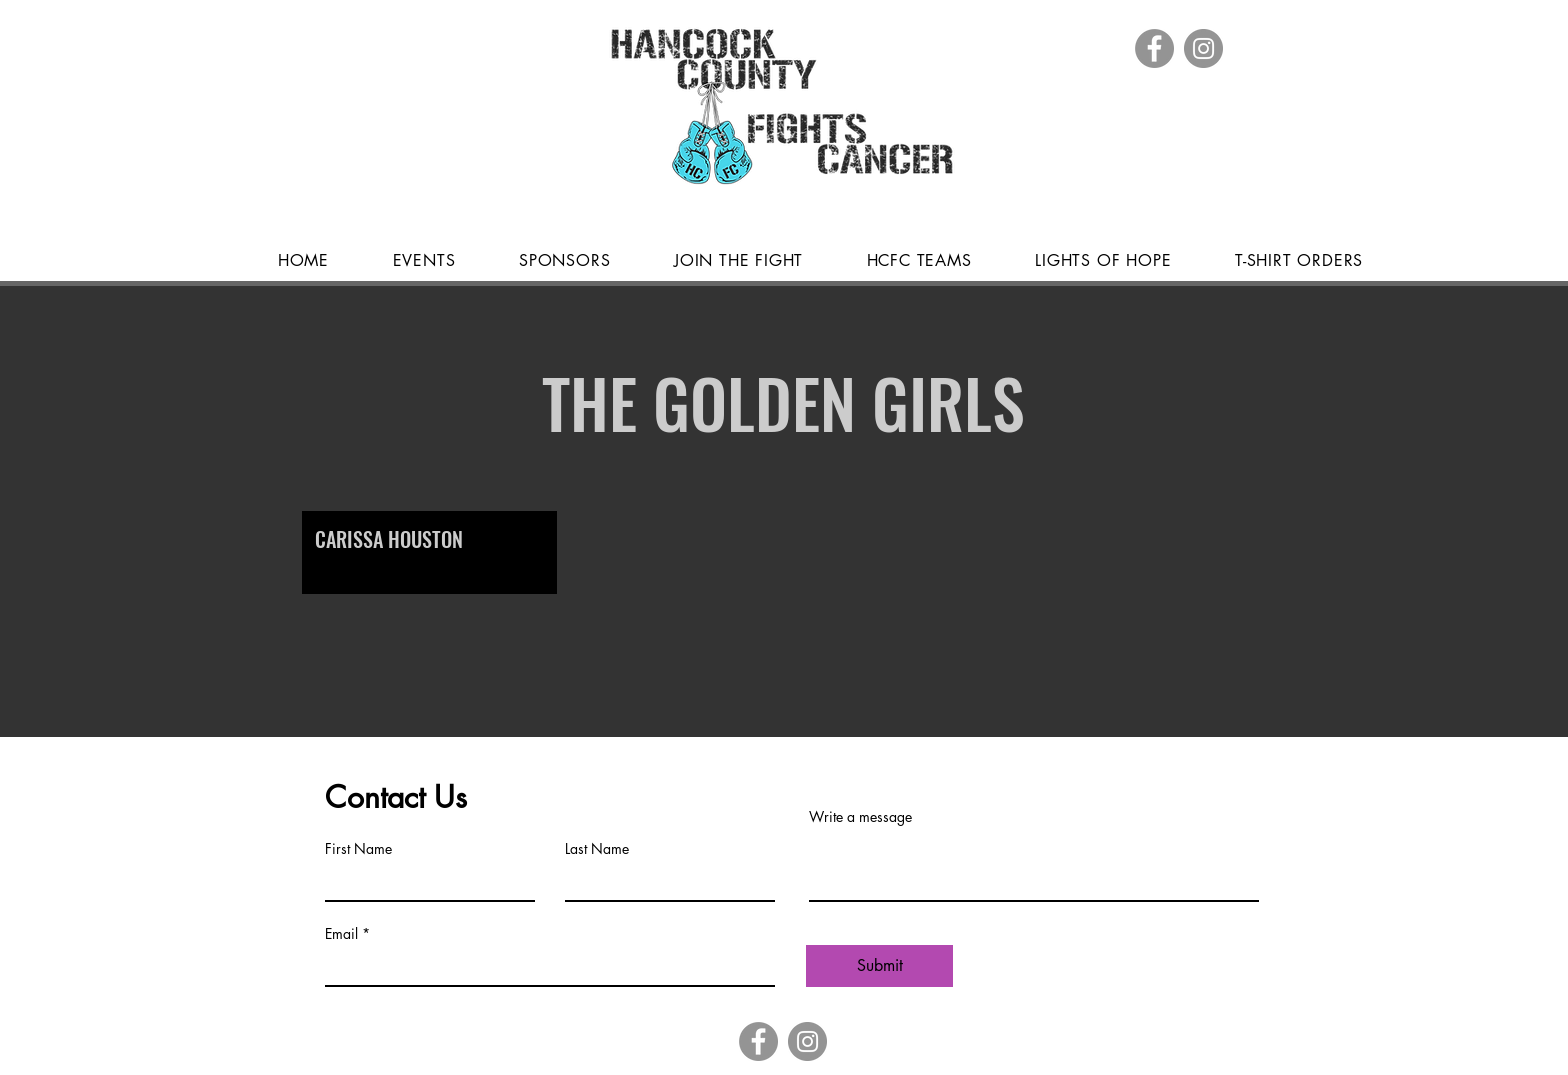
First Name (358, 849)
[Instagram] (1203, 48)
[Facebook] (1154, 48)
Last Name (597, 849)
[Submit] (879, 966)
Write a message (860, 817)
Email (341, 934)
